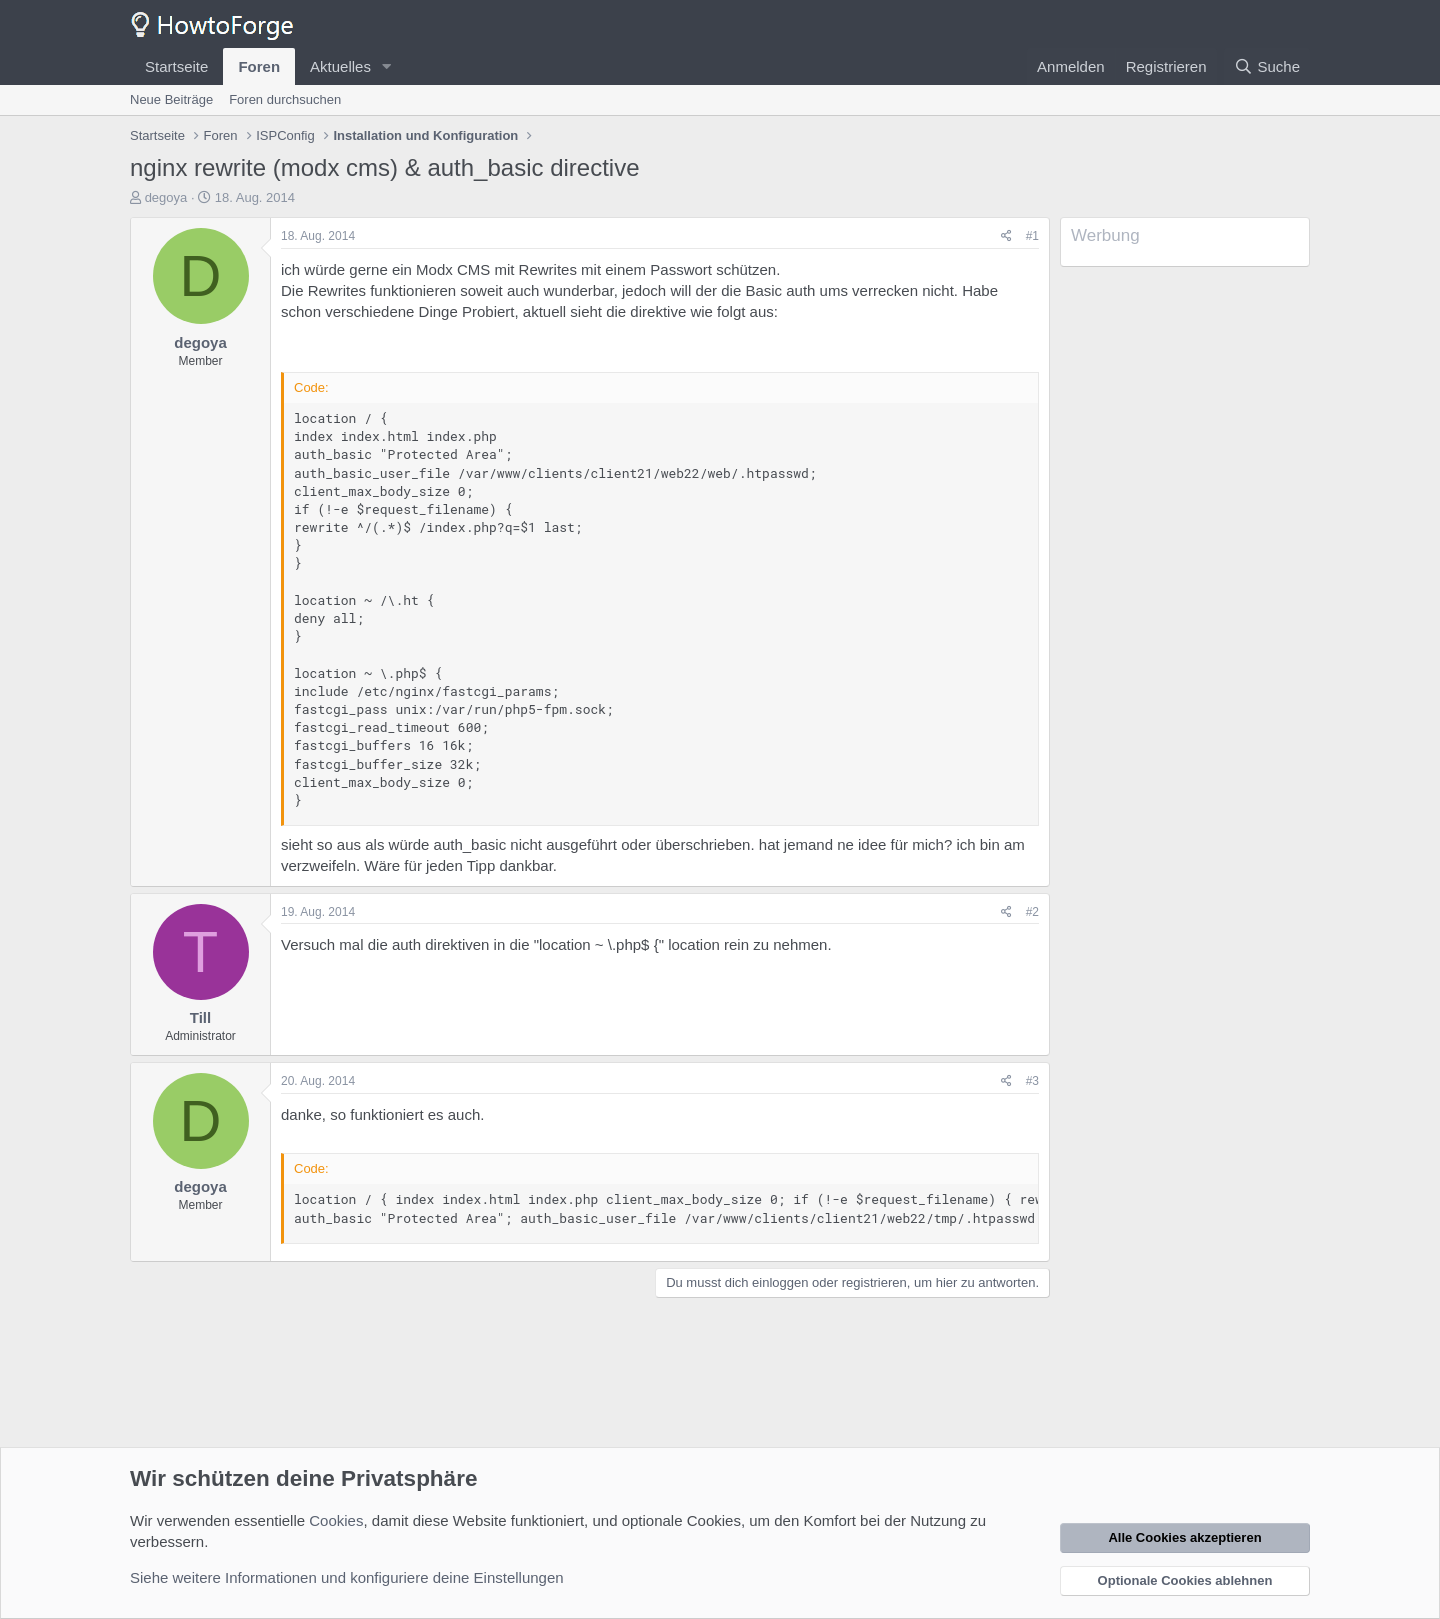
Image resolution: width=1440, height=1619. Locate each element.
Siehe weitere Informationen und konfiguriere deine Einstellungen (347, 1577)
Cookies (336, 1520)
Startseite (176, 66)
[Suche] (1267, 66)
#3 (1032, 1081)
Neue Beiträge (171, 99)
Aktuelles (340, 66)
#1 (1032, 236)
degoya (166, 197)
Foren (259, 66)
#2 (1032, 912)
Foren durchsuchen (285, 99)
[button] (387, 66)
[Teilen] (1006, 236)
